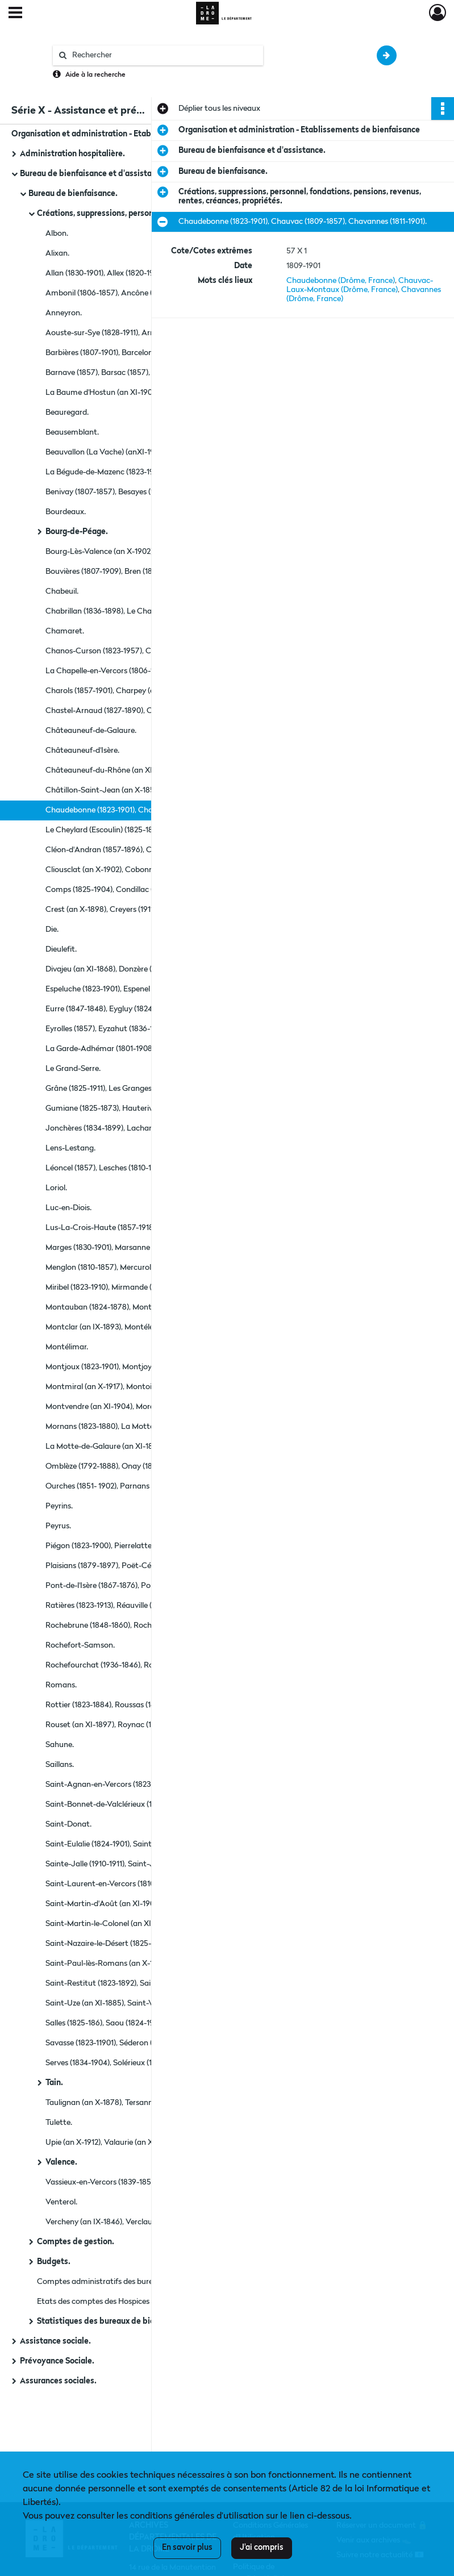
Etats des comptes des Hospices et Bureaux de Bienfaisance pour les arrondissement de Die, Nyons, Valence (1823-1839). (150, 2302)
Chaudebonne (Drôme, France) (340, 281)
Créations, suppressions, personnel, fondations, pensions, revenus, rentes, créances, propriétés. (150, 214)
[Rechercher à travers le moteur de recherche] (163, 55)
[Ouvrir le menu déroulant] (15, 13)
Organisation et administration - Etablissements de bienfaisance (125, 134)
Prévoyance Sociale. (57, 2361)
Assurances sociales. (58, 2381)
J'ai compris (262, 2548)
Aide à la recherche (95, 75)
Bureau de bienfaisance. (73, 194)
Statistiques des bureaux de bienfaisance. (115, 2321)
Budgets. (53, 2262)
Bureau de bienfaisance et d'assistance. (93, 174)
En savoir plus (187, 2548)
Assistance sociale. (55, 2341)
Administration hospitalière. (72, 154)
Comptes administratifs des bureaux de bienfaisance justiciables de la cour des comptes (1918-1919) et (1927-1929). (150, 2282)
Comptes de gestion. (75, 2242)
